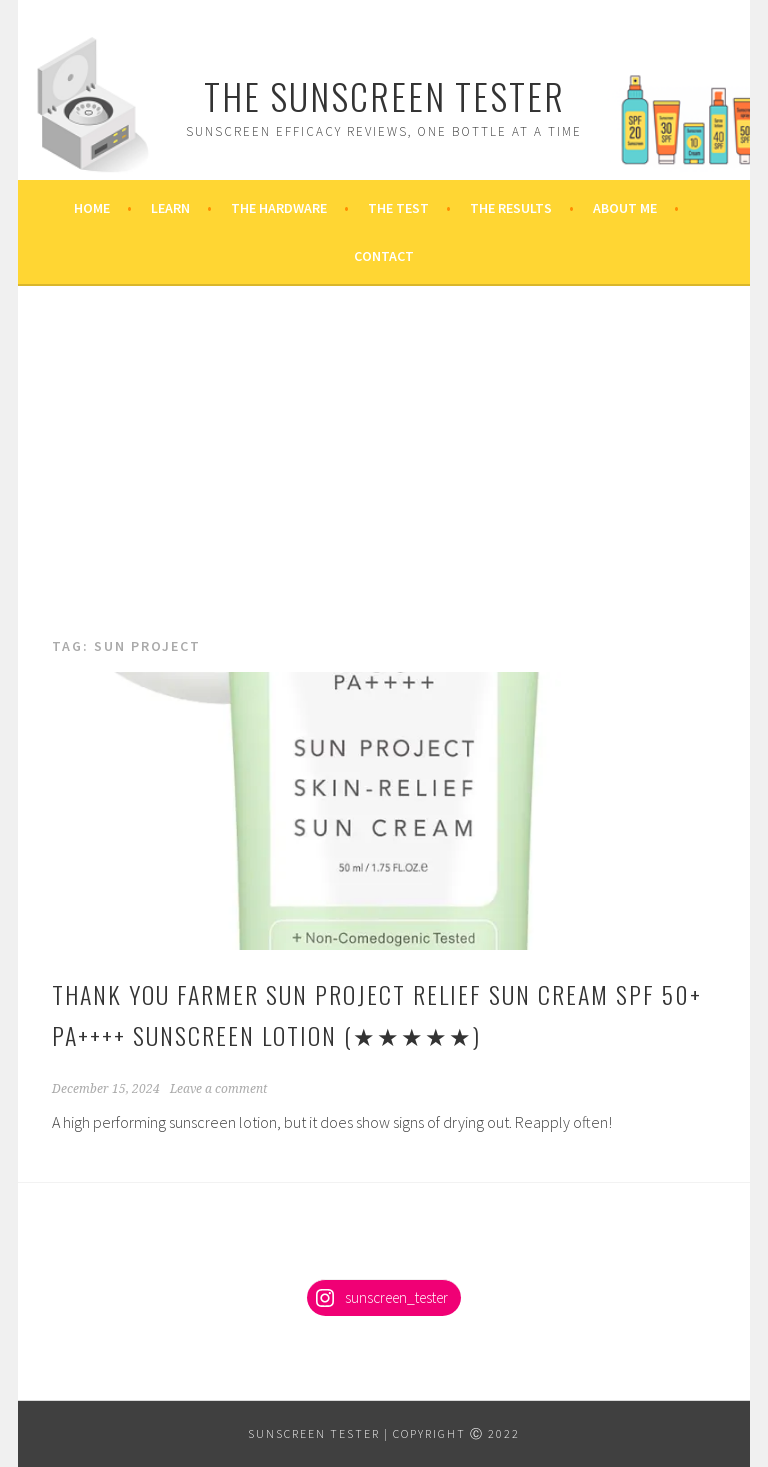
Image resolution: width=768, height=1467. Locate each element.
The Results (511, 208)
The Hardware (279, 208)
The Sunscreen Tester (384, 95)
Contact (384, 256)
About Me (625, 208)
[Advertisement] (384, 484)
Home (92, 208)
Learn (170, 208)
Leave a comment (218, 1089)
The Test (398, 208)
